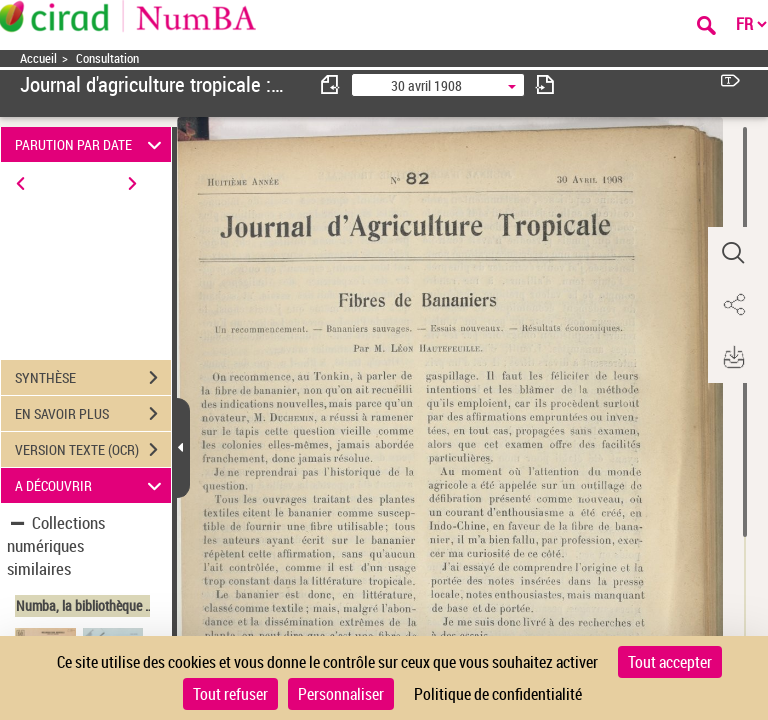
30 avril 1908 (426, 85)
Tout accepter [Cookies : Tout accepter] (670, 662)
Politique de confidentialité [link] (498, 694)
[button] (733, 253)
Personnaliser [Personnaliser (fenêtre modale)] (341, 694)
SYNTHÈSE (93, 378)
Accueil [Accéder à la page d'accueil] (38, 58)
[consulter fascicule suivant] (545, 84)
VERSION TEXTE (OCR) (93, 450)
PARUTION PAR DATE (91, 144)
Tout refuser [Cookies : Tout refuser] (230, 694)
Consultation (107, 58)
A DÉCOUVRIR (91, 485)
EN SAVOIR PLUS (93, 414)
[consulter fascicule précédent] (331, 84)
